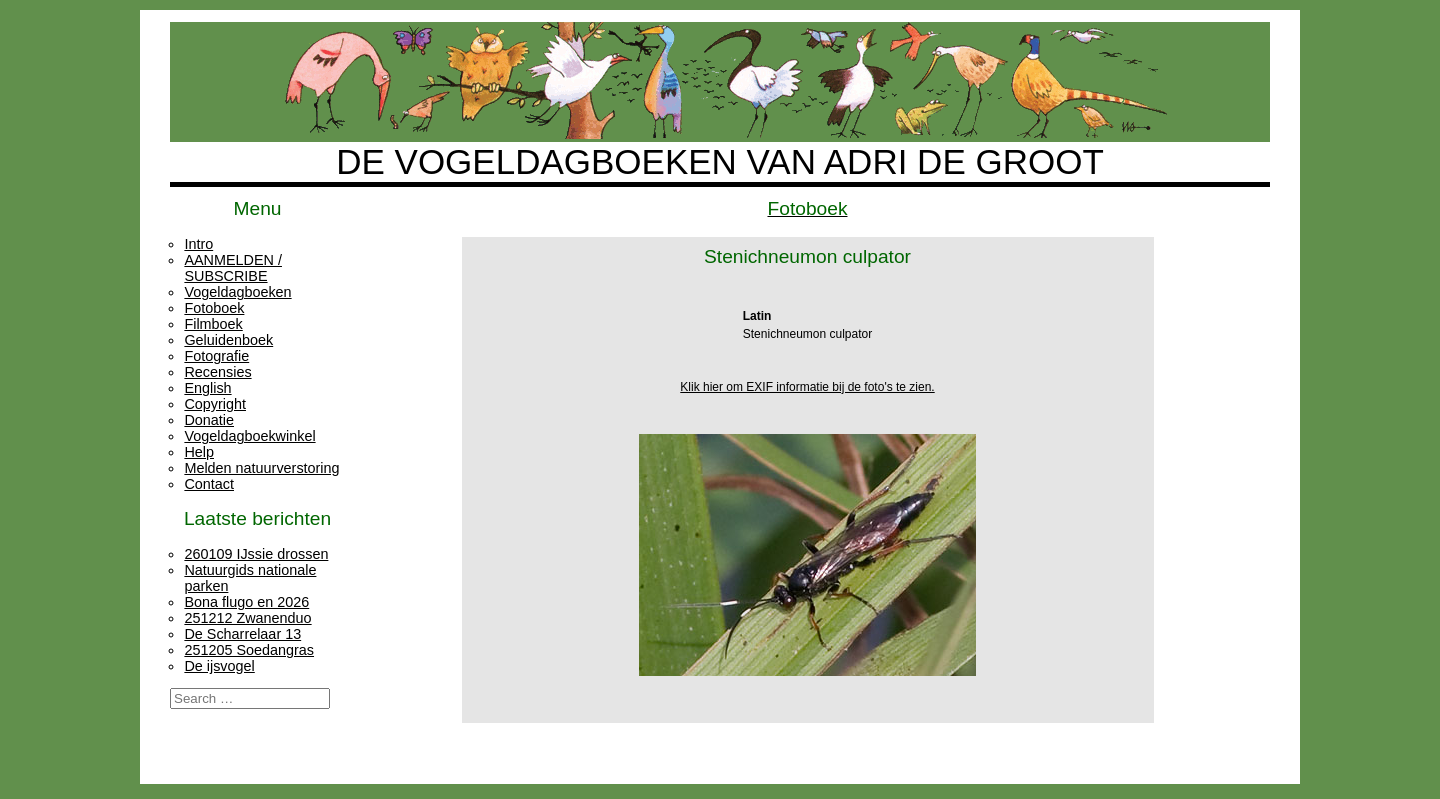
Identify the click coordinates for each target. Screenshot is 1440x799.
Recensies (217, 372)
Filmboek (213, 324)
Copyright (215, 404)
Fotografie (216, 356)
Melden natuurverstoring (261, 468)
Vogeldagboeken (237, 292)
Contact (209, 484)
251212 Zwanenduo (247, 618)
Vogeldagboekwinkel (249, 436)
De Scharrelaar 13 (242, 634)
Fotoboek (214, 308)
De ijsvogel (219, 666)
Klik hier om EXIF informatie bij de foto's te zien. (807, 387)
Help (199, 452)
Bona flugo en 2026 (246, 602)
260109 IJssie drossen (256, 554)
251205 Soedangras (249, 650)
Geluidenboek (228, 340)
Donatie (209, 420)
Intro (198, 244)
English (207, 388)
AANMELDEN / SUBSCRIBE (233, 268)
